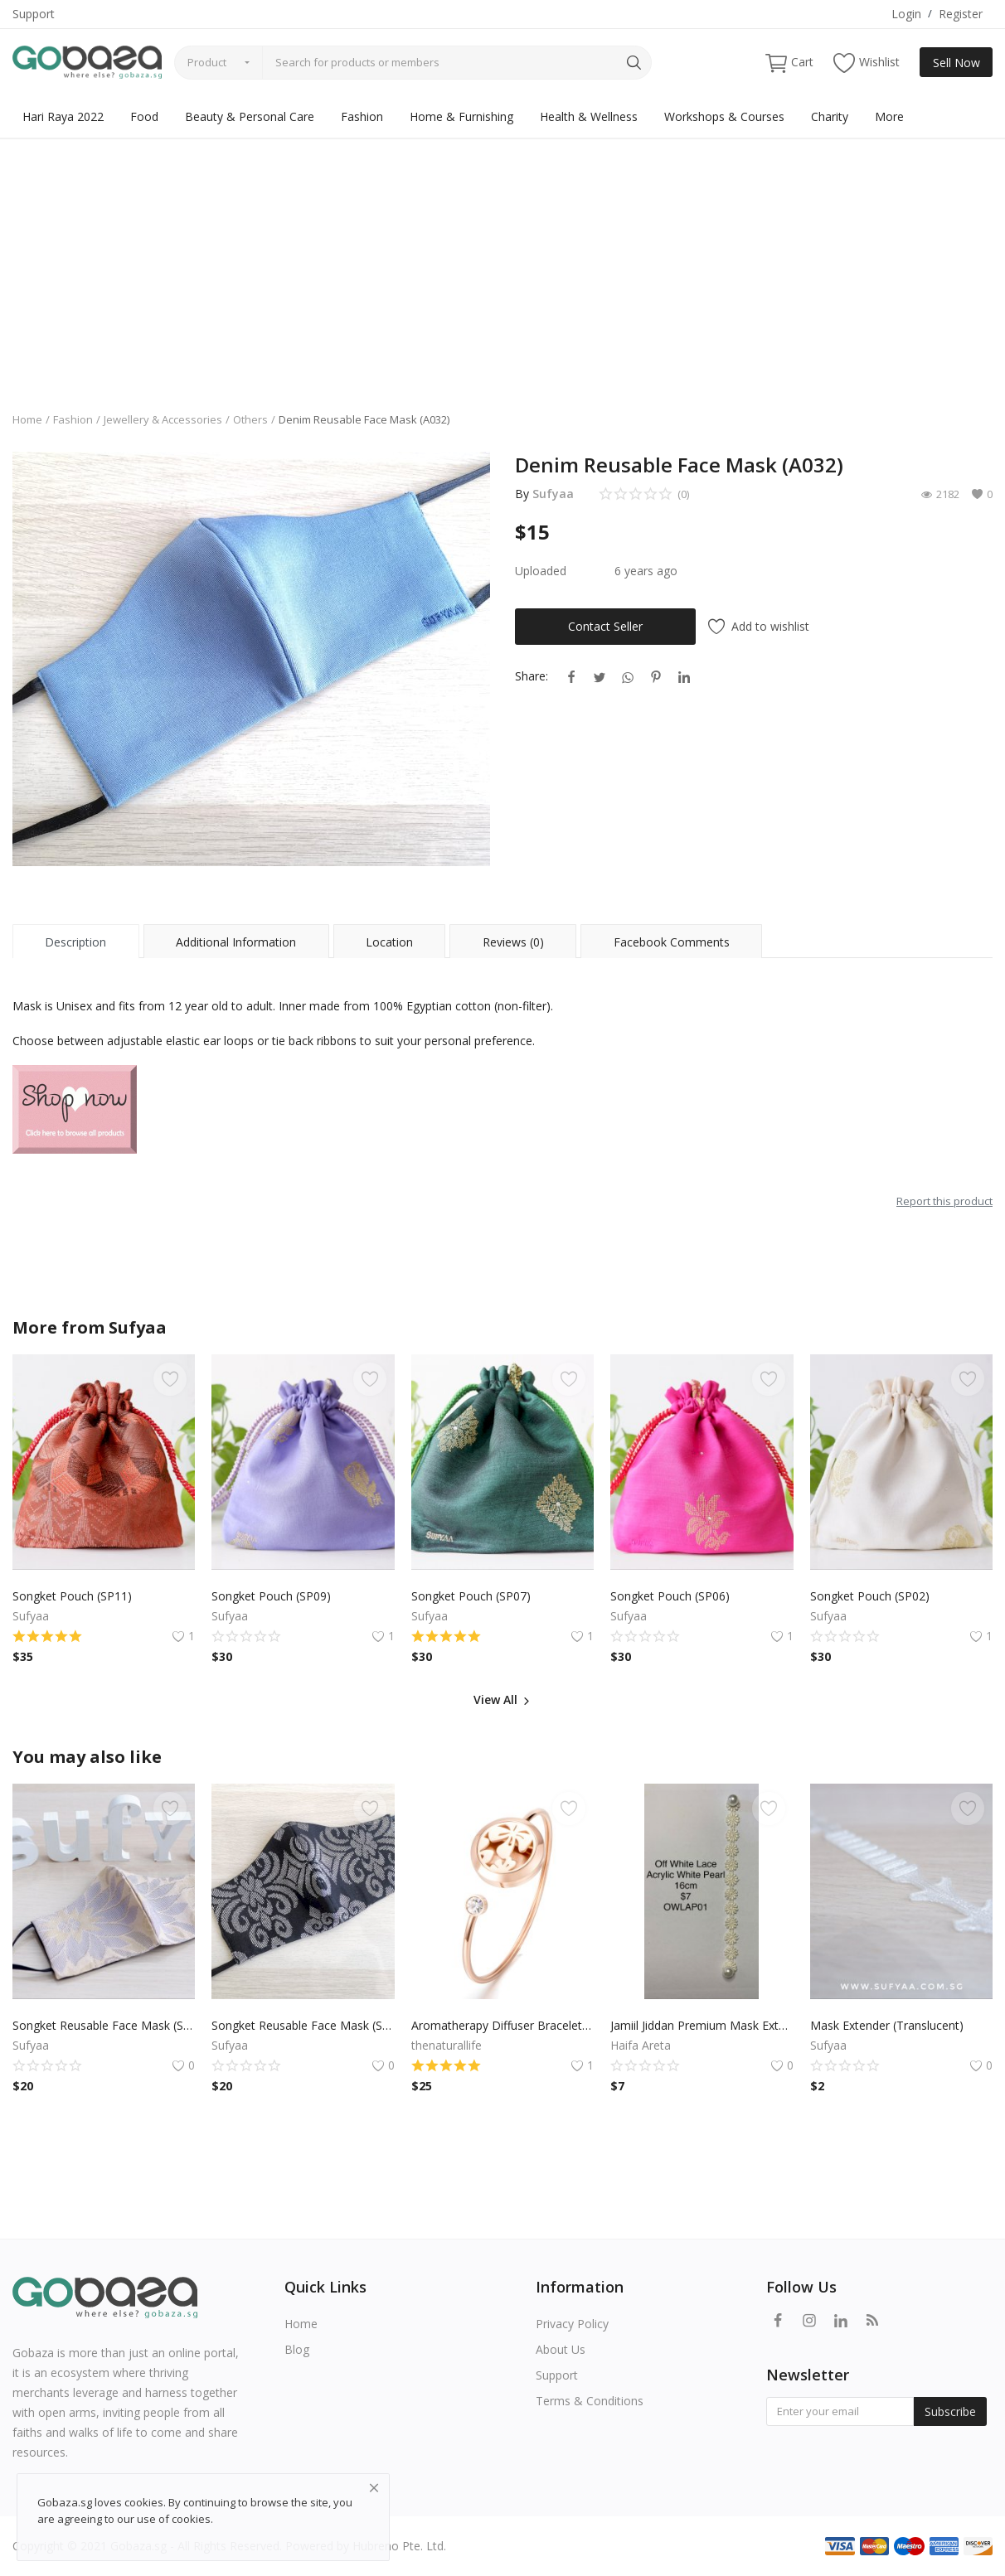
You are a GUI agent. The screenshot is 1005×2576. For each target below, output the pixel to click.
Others (250, 419)
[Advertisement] (502, 263)
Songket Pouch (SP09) (271, 1596)
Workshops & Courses (724, 116)
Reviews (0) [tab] (513, 942)
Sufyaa (553, 493)
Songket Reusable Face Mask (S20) (103, 2025)
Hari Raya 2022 (63, 116)
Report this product (944, 1201)
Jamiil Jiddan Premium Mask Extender (701, 2025)
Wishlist (866, 62)
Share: (531, 676)
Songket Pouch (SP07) (471, 1596)
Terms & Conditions (589, 2401)
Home (27, 419)
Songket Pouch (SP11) (72, 1596)
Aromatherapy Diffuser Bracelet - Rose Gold (502, 2025)
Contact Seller (605, 626)
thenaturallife (446, 2045)
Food (144, 116)
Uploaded (540, 571)
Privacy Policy (572, 2323)
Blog (296, 2349)
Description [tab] (75, 942)
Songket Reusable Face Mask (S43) (302, 2025)
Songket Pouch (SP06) (670, 1596)
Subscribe (950, 2411)
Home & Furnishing (461, 116)
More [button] (889, 116)
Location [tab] (389, 942)
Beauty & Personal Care (249, 116)
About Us (560, 2349)
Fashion (362, 116)
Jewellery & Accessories (163, 419)
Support (33, 14)
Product (206, 62)
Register (961, 14)
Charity (829, 116)
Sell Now (956, 62)
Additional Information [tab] (236, 942)
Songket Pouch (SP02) (870, 1596)
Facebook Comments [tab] (672, 942)
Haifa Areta (640, 2045)
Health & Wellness (589, 116)
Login (906, 14)
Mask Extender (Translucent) (887, 2025)
